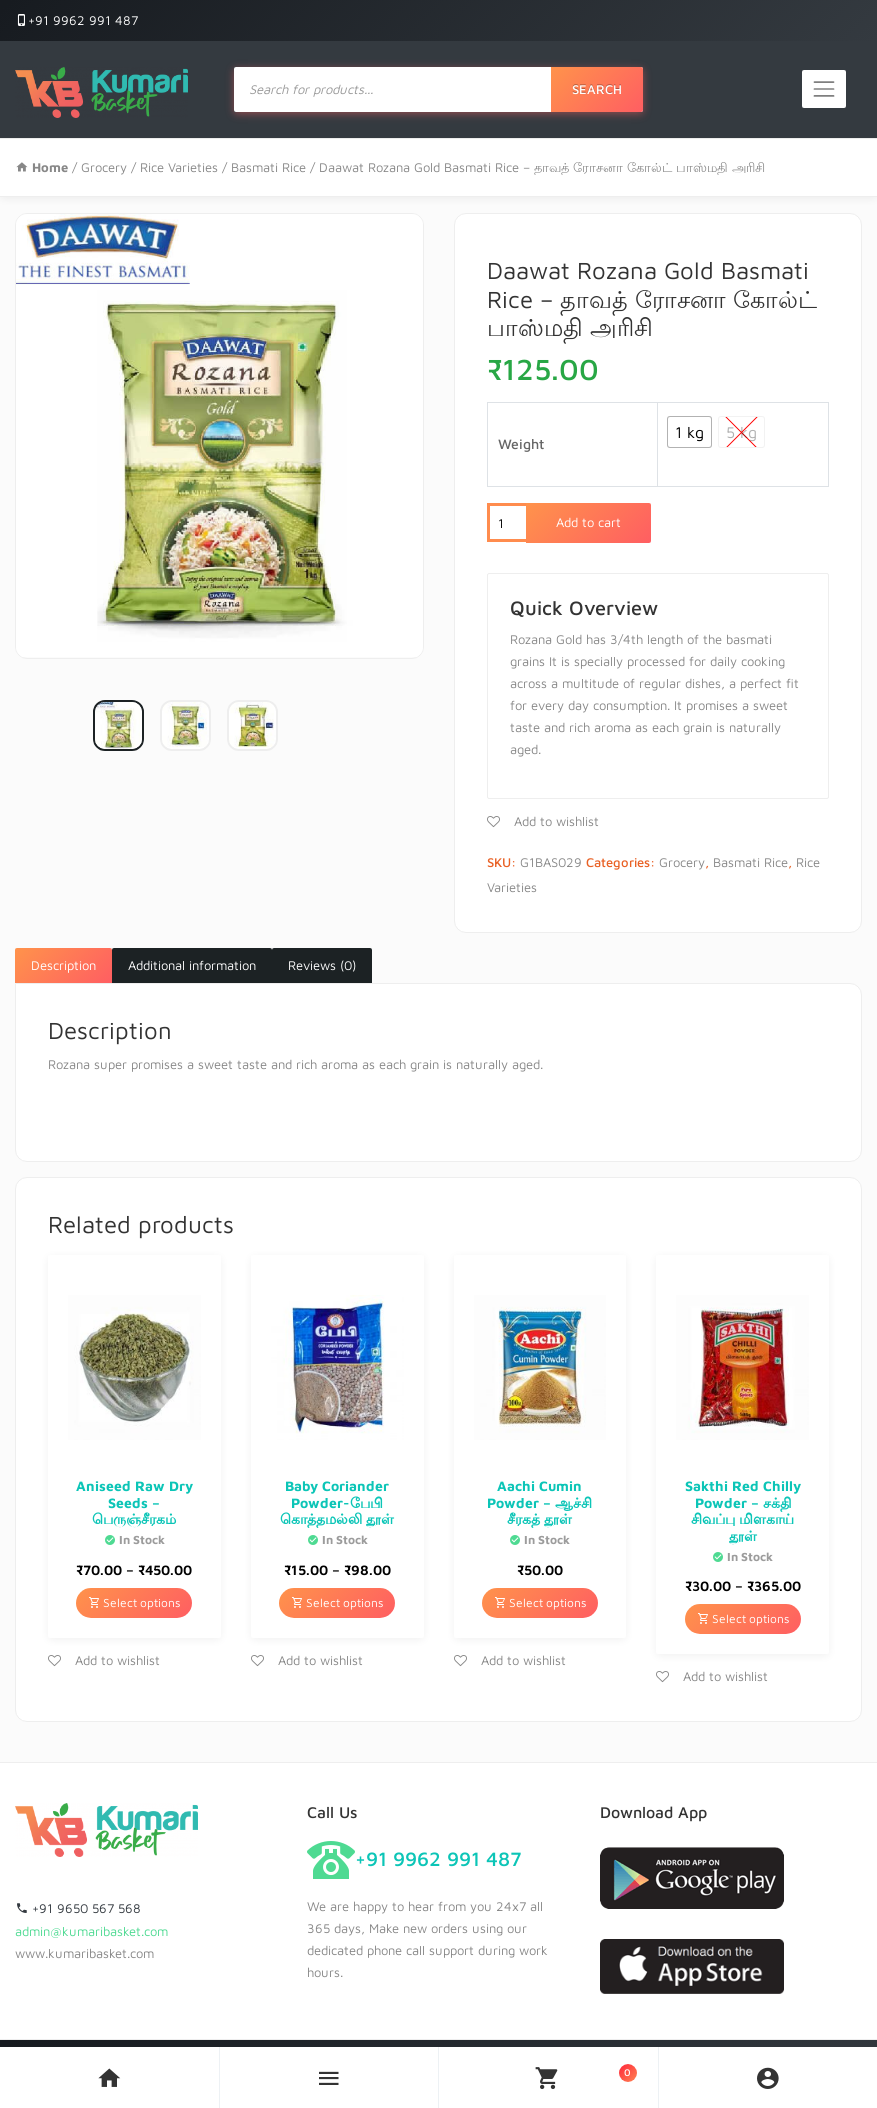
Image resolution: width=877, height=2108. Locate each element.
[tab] (63, 966)
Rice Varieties (179, 167)
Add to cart (588, 522)
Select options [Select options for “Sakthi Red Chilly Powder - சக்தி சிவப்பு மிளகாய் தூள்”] (743, 1618)
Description (63, 965)
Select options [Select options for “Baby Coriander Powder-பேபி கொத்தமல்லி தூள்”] (337, 1602)
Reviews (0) (322, 965)
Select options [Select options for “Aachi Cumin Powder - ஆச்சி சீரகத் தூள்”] (540, 1602)
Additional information (192, 965)
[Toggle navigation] (824, 89)
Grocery (104, 167)
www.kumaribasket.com (84, 1953)
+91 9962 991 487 (76, 20)
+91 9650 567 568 (78, 1908)
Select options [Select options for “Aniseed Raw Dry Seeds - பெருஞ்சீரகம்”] (134, 1602)
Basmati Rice (268, 167)
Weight (521, 443)
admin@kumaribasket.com (91, 1931)
